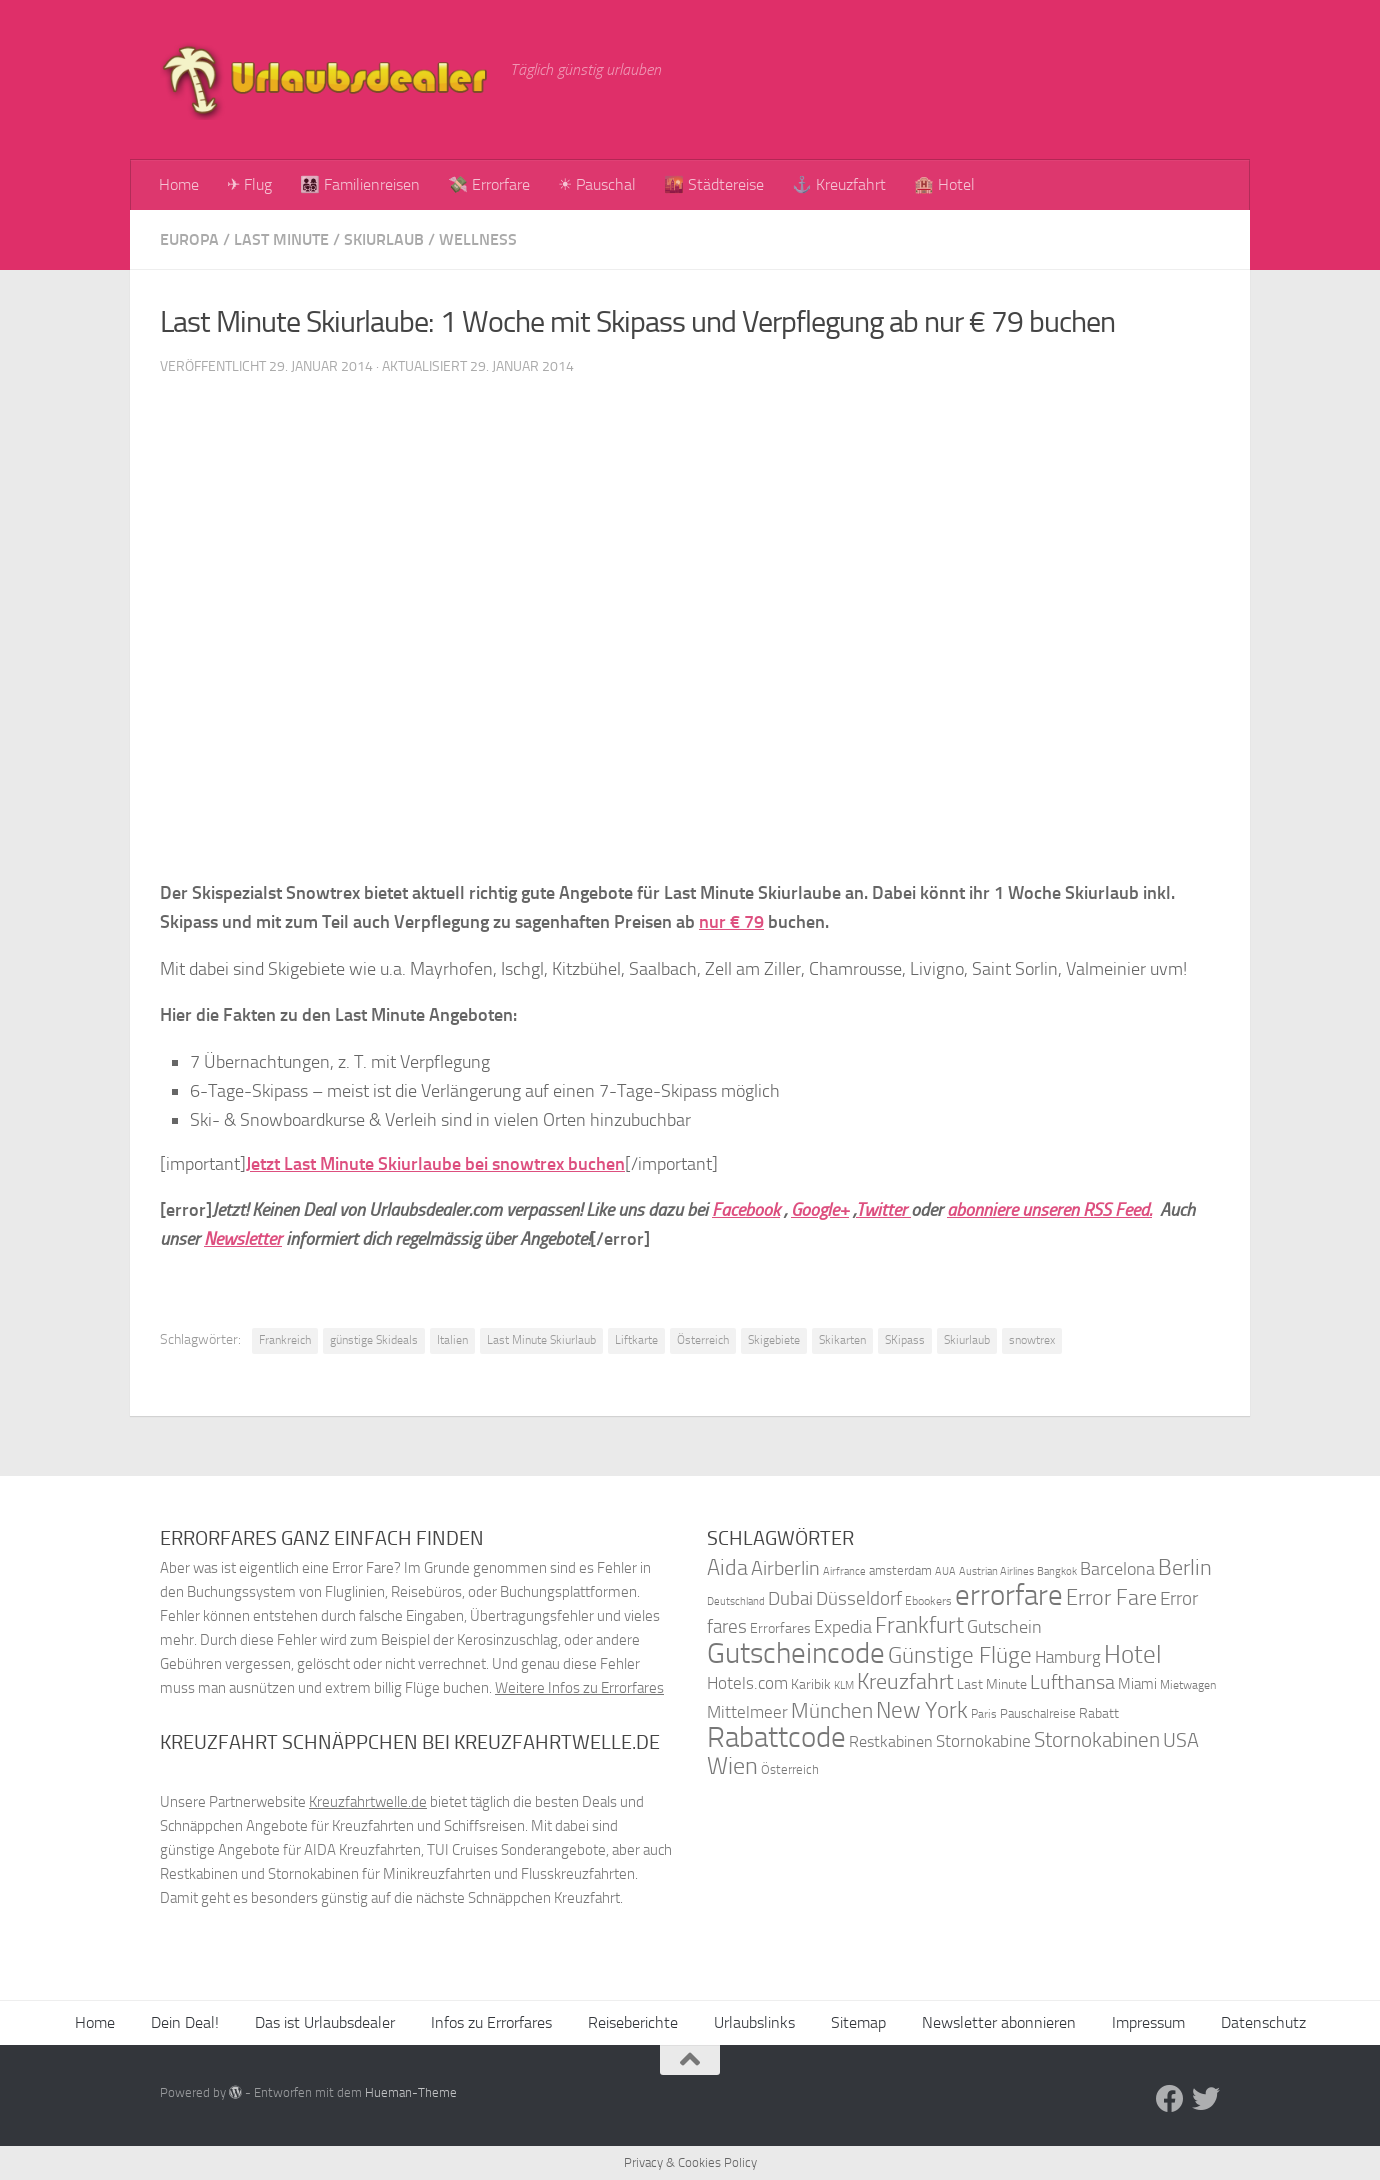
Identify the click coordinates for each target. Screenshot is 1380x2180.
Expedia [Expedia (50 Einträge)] (843, 1627)
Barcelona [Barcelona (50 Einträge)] (1117, 1569)
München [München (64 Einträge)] (832, 1710)
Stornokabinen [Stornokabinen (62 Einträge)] (1097, 1740)
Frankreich (285, 1340)
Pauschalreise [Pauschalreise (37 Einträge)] (1038, 1713)
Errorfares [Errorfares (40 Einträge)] (780, 1628)
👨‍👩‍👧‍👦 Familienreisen (360, 184)
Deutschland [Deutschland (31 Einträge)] (736, 1601)
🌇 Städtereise (714, 184)
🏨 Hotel (944, 184)
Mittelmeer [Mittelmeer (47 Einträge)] (747, 1712)
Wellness (478, 239)
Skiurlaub (384, 239)
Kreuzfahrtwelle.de (368, 1802)
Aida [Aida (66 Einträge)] (727, 1568)
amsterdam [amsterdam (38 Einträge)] (900, 1570)
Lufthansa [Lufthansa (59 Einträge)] (1072, 1682)
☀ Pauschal (597, 184)
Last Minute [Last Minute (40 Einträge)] (992, 1684)
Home (179, 184)
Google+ (820, 1210)
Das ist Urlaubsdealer (325, 2022)
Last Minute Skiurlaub (541, 1340)
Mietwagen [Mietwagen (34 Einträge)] (1188, 1685)
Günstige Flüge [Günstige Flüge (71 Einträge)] (960, 1655)
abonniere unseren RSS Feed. (1049, 1210)
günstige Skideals (374, 1340)
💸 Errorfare (489, 184)
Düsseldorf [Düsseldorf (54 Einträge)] (859, 1599)
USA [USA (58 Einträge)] (1181, 1740)
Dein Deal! (185, 2022)
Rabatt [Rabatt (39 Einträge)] (1099, 1713)
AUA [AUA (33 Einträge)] (945, 1571)
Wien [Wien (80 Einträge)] (732, 1765)
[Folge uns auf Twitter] (1206, 2099)
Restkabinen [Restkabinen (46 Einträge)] (891, 1741)
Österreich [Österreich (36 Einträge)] (790, 1769)
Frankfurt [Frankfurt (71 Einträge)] (919, 1625)
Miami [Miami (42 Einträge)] (1137, 1684)
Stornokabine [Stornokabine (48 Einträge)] (983, 1741)
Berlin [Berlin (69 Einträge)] (1185, 1567)
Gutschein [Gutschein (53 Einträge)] (1004, 1627)
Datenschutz (1263, 2022)
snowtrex (1032, 1340)
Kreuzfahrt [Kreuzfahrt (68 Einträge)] (905, 1681)
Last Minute (281, 239)
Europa (189, 239)
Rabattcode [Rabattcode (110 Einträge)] (776, 1737)
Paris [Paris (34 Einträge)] (984, 1714)
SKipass (905, 1340)
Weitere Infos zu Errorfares (579, 1688)
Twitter (883, 1210)
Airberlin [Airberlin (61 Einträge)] (785, 1568)
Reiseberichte (633, 2022)
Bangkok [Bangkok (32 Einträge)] (1057, 1571)
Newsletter (243, 1239)
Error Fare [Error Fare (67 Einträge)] (1111, 1598)
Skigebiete (774, 1340)
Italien (452, 1340)
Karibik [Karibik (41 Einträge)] (811, 1684)
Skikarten (842, 1340)
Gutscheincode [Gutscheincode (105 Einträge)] (796, 1653)
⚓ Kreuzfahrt (839, 184)
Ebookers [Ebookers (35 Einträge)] (928, 1600)
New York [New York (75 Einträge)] (922, 1710)
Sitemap (858, 2022)
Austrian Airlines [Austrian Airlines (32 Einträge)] (996, 1571)
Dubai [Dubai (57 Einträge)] (790, 1598)
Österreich (703, 1340)
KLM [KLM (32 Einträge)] (844, 1685)
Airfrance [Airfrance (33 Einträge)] (844, 1571)
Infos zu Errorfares (491, 2022)
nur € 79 (731, 922)
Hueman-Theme (411, 2092)
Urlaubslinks (754, 2022)
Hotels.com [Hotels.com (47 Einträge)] (747, 1683)
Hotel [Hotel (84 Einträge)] (1133, 1654)
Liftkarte (636, 1340)
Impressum (1148, 2022)
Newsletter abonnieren (999, 2022)
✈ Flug (249, 184)
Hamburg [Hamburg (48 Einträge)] (1068, 1657)
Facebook (746, 1210)
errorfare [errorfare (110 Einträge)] (1009, 1595)
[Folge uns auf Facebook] (1170, 2099)
